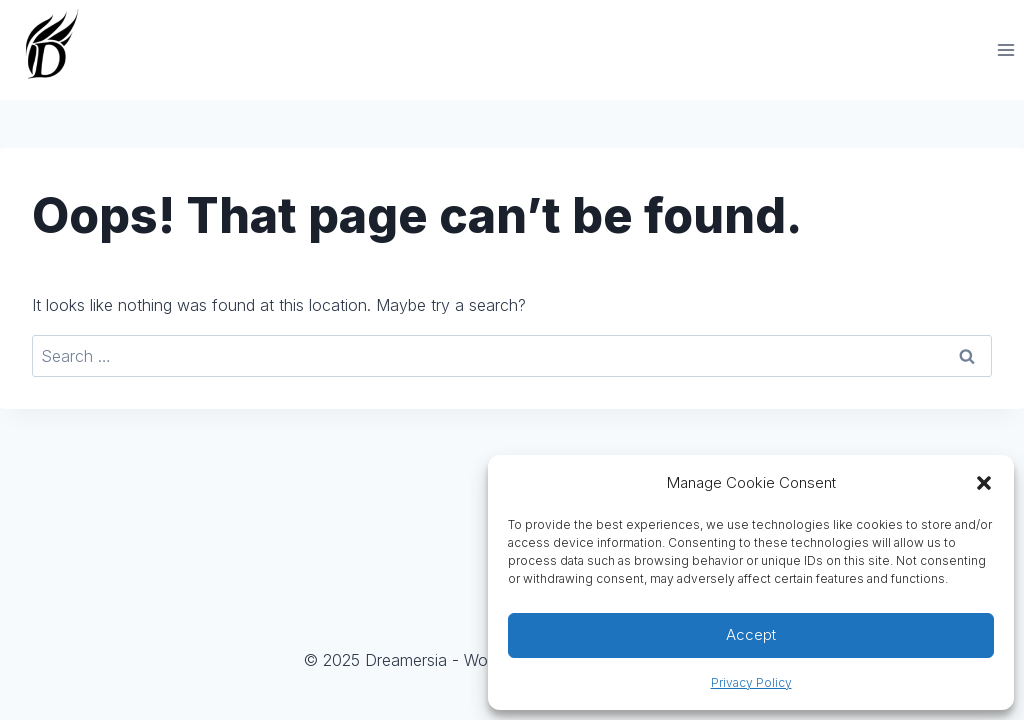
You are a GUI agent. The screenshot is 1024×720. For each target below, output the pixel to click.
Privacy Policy (751, 682)
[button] (984, 483)
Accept (751, 634)
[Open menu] (1005, 49)
